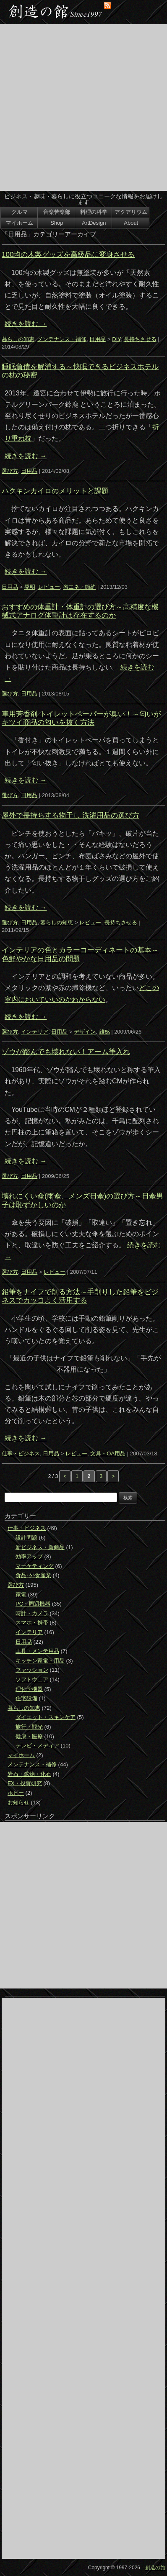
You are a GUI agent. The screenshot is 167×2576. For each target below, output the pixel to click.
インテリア (34, 1032)
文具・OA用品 (107, 1453)
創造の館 (155, 2568)
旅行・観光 (29, 1727)
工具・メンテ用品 (37, 1651)
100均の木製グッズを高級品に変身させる (68, 255)
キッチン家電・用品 (40, 1660)
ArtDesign (94, 223)
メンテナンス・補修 (61, 339)
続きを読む (26, 323)
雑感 (104, 1032)
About (131, 223)
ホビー (16, 1793)
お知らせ (18, 1802)
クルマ (19, 212)
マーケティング (35, 1566)
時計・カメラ (32, 1613)
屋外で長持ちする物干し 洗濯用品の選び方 (70, 815)
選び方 (10, 471)
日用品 (97, 339)
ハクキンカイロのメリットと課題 (55, 491)
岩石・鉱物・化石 (29, 1774)
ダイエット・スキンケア (46, 1717)
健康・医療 (29, 1736)
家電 (21, 1594)
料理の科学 (93, 212)
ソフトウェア (32, 1679)
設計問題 (26, 1537)
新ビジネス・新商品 (40, 1547)
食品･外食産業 (33, 1575)
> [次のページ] (113, 1476)
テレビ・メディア (37, 1745)
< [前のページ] (64, 1476)
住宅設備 (26, 1698)
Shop (56, 223)
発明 (29, 587)
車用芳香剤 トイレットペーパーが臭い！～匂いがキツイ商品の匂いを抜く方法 (81, 718)
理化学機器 (29, 1689)
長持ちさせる (140, 339)
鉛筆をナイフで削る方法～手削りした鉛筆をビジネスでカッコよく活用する (80, 1296)
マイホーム (19, 223)
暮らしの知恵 (18, 339)
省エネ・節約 (79, 587)
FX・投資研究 (25, 1783)
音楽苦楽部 (56, 212)
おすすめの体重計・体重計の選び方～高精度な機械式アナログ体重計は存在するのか (80, 611)
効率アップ (29, 1556)
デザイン (85, 1032)
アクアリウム (131, 212)
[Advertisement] (83, 107)
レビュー (49, 587)
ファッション (32, 1670)
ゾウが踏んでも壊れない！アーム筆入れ (66, 1052)
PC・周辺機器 (33, 1604)
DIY (116, 339)
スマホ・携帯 (32, 1622)
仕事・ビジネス (21, 1453)
